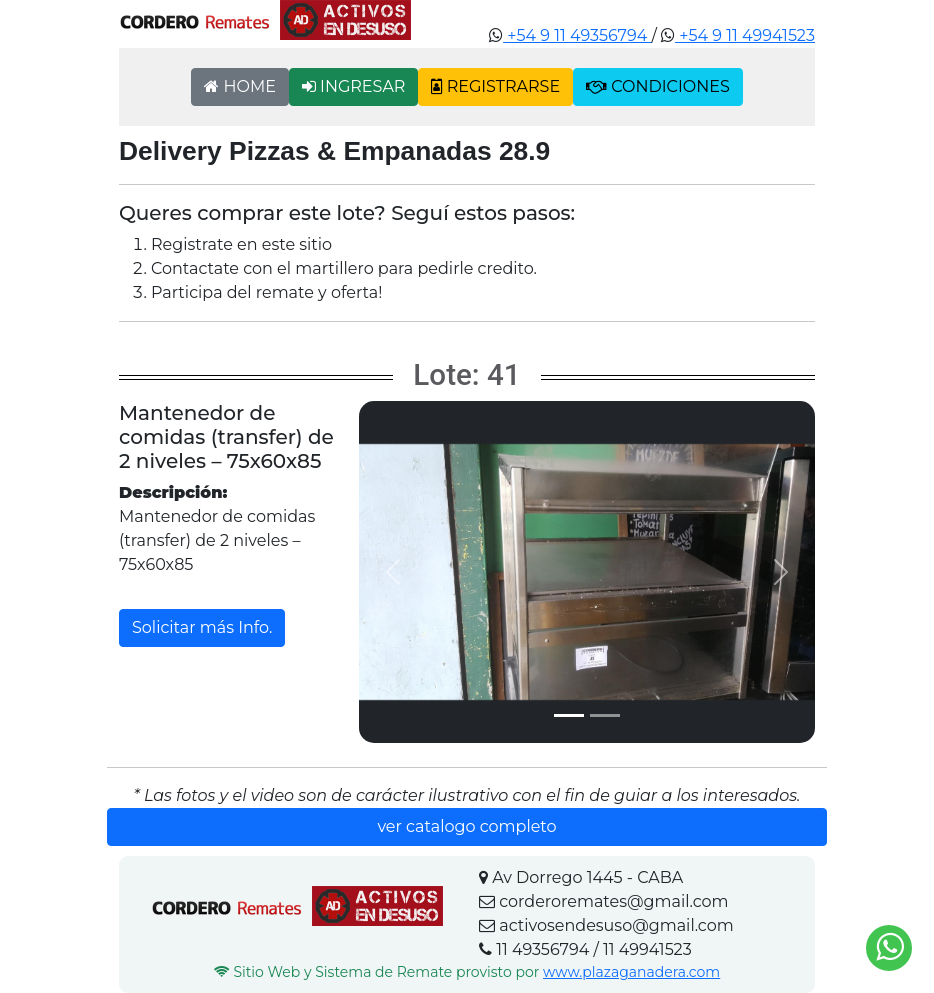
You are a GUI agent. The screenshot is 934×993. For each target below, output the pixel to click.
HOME (240, 86)
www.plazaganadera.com (631, 972)
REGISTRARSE (495, 86)
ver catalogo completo (466, 826)
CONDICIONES (658, 86)
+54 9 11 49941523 (745, 35)
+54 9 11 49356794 (577, 35)
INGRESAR (354, 86)
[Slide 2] (605, 715)
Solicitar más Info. (202, 627)
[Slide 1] (569, 715)
